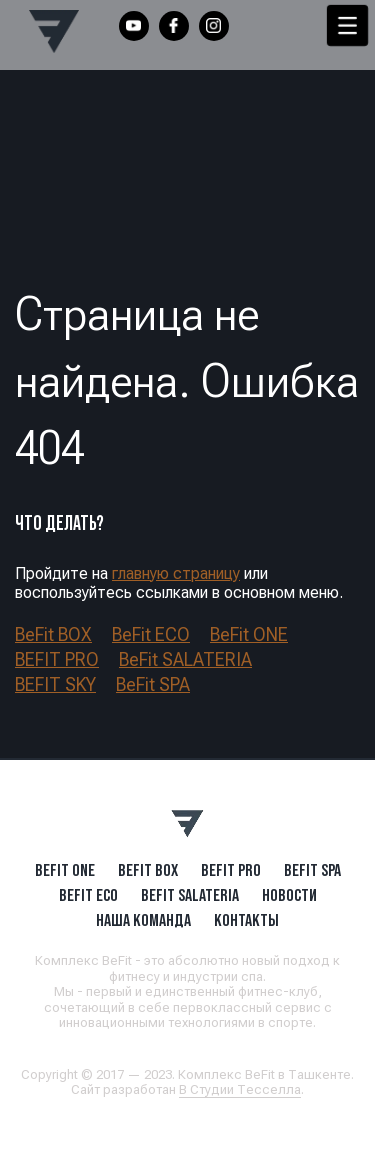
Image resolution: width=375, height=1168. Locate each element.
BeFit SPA (153, 684)
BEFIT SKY (55, 684)
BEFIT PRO (57, 659)
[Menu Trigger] (347, 25)
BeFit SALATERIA (185, 659)
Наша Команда (143, 920)
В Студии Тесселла (240, 1089)
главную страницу (176, 573)
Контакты (246, 920)
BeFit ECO (151, 634)
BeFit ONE (249, 634)
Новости (289, 895)
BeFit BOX (53, 634)
